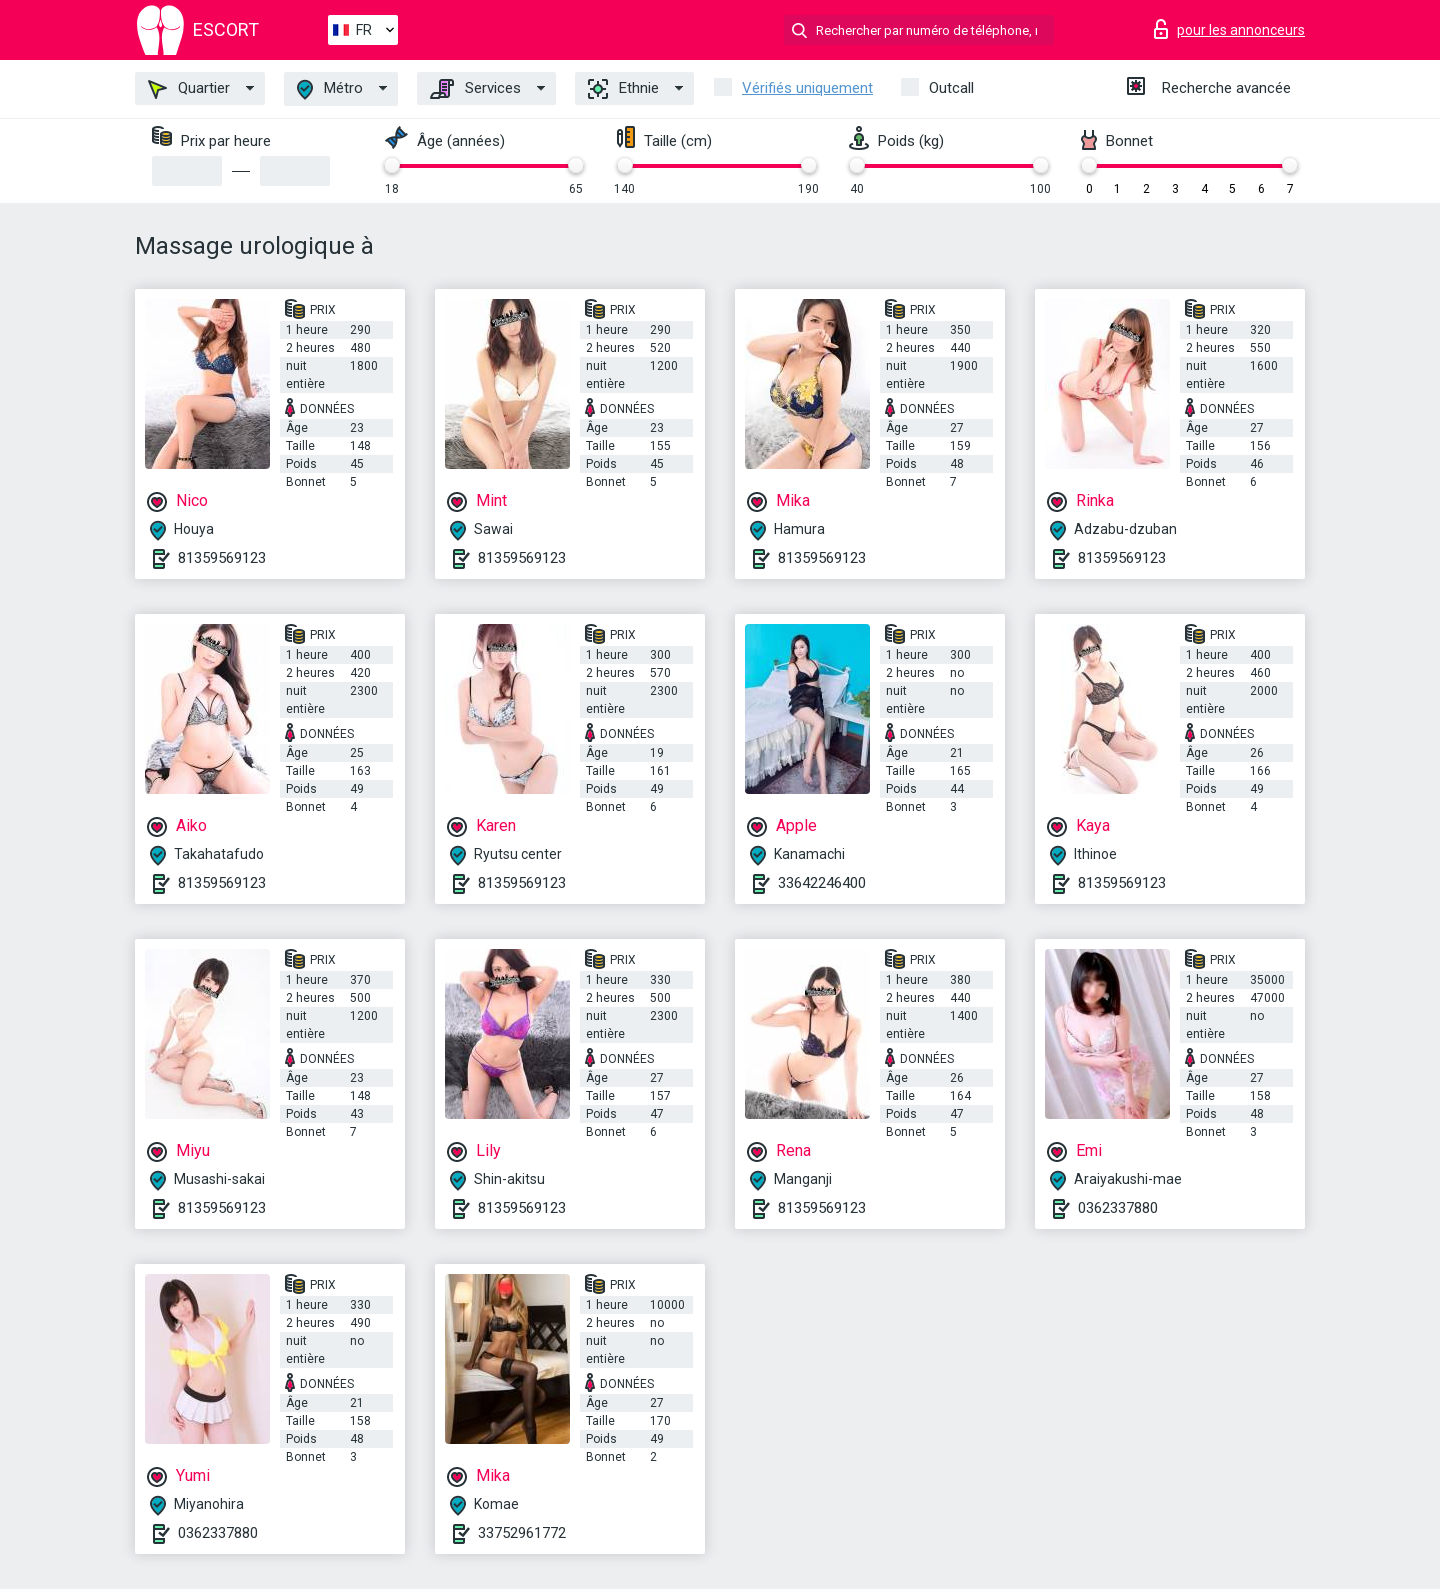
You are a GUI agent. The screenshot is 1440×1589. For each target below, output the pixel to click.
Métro (330, 89)
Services (475, 89)
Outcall (951, 88)
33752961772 (522, 1533)
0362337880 (1118, 1208)
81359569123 (222, 558)
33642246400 (822, 883)
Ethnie (623, 89)
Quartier (189, 89)
